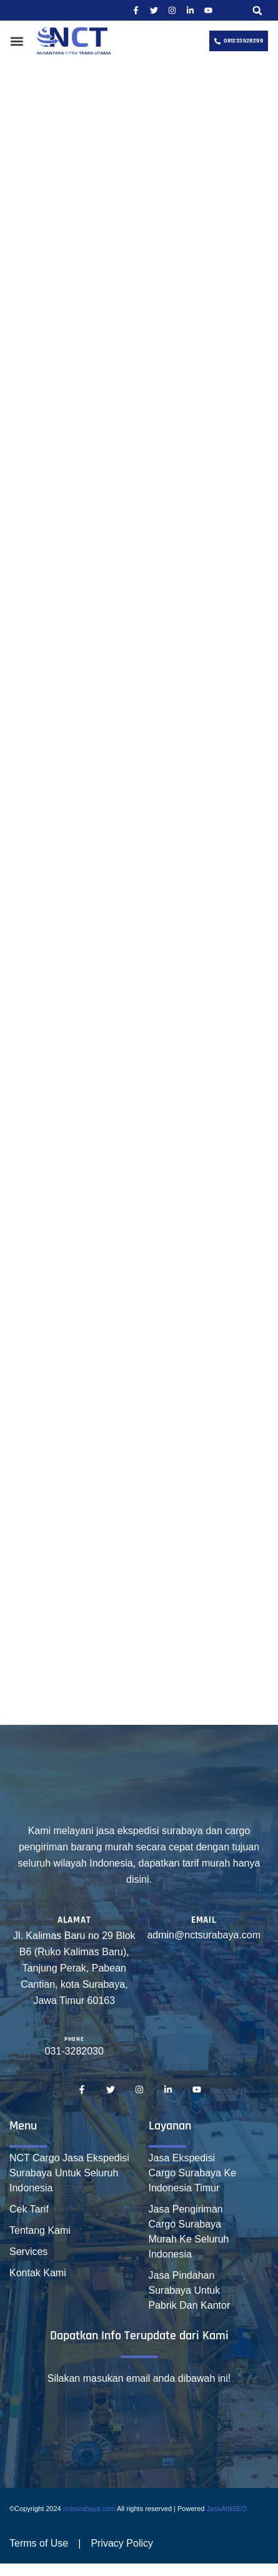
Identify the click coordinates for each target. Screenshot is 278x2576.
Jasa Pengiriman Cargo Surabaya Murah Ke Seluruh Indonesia (189, 2231)
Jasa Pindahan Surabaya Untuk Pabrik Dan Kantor (190, 2290)
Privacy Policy (122, 2543)
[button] (257, 10)
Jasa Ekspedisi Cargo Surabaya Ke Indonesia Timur (193, 2173)
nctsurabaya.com (89, 2508)
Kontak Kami (37, 2273)
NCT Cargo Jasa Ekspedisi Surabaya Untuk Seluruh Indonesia (69, 2173)
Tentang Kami (40, 2230)
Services (28, 2251)
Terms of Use (38, 2543)
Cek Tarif (29, 2209)
